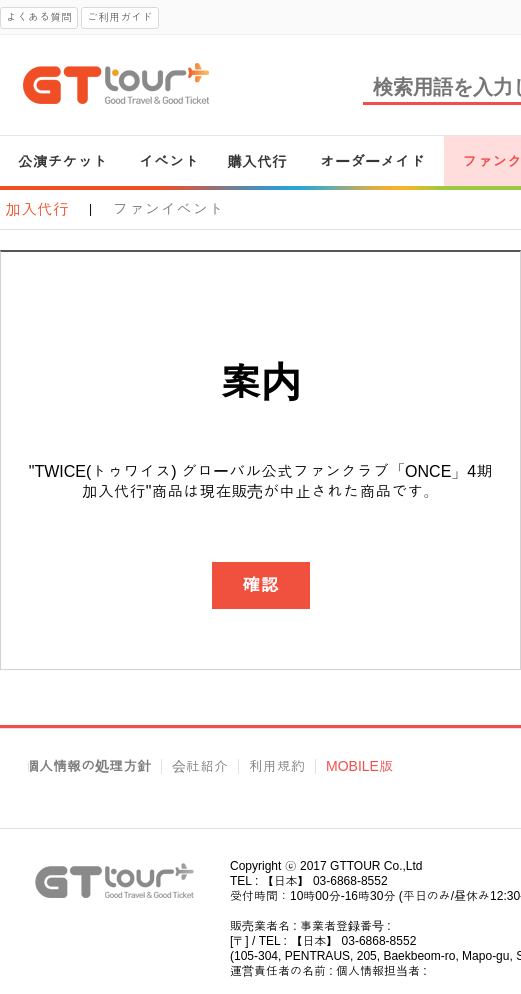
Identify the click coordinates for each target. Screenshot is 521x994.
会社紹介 (200, 766)
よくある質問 (39, 17)
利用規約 (277, 766)
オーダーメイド (372, 161)
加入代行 (37, 210)
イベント (169, 161)
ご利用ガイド (120, 17)
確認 (261, 585)
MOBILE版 (359, 766)
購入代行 (257, 161)
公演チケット (63, 161)
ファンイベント (168, 210)
